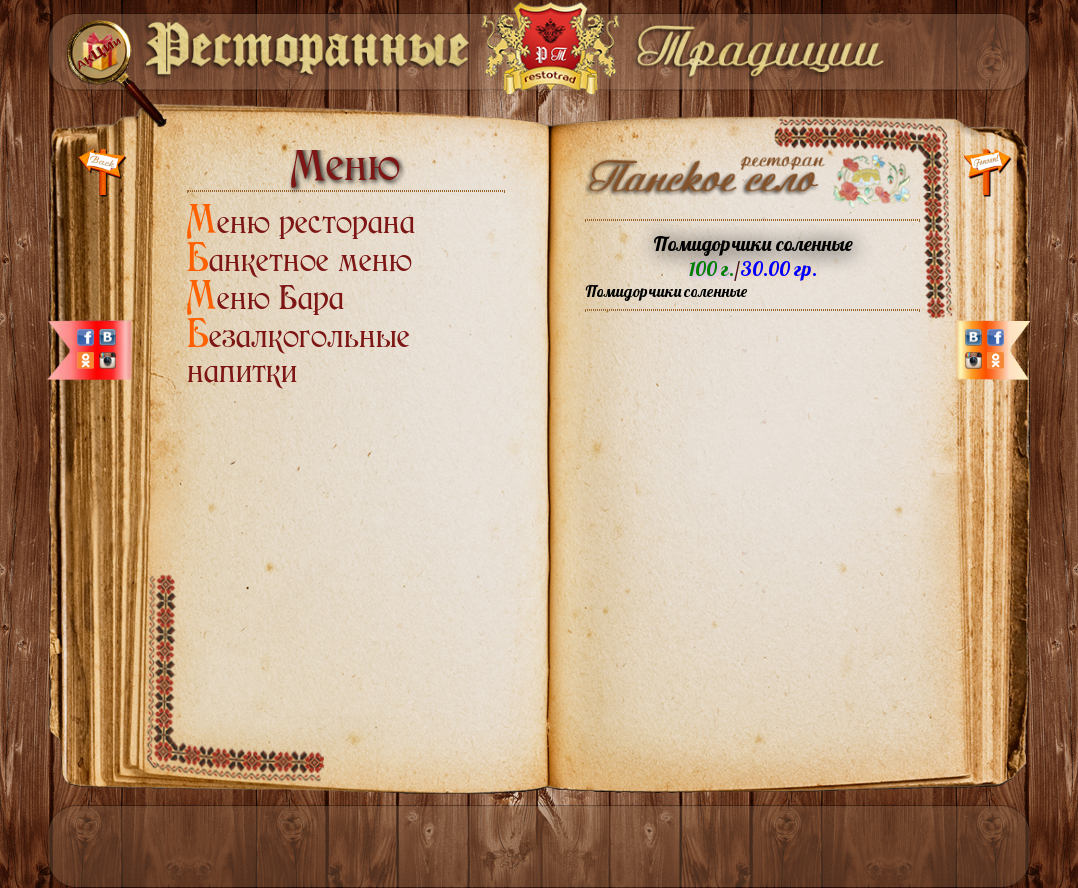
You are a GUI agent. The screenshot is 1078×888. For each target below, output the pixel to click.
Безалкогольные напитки (298, 353)
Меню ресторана (301, 222)
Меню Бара (265, 298)
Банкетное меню (299, 260)
